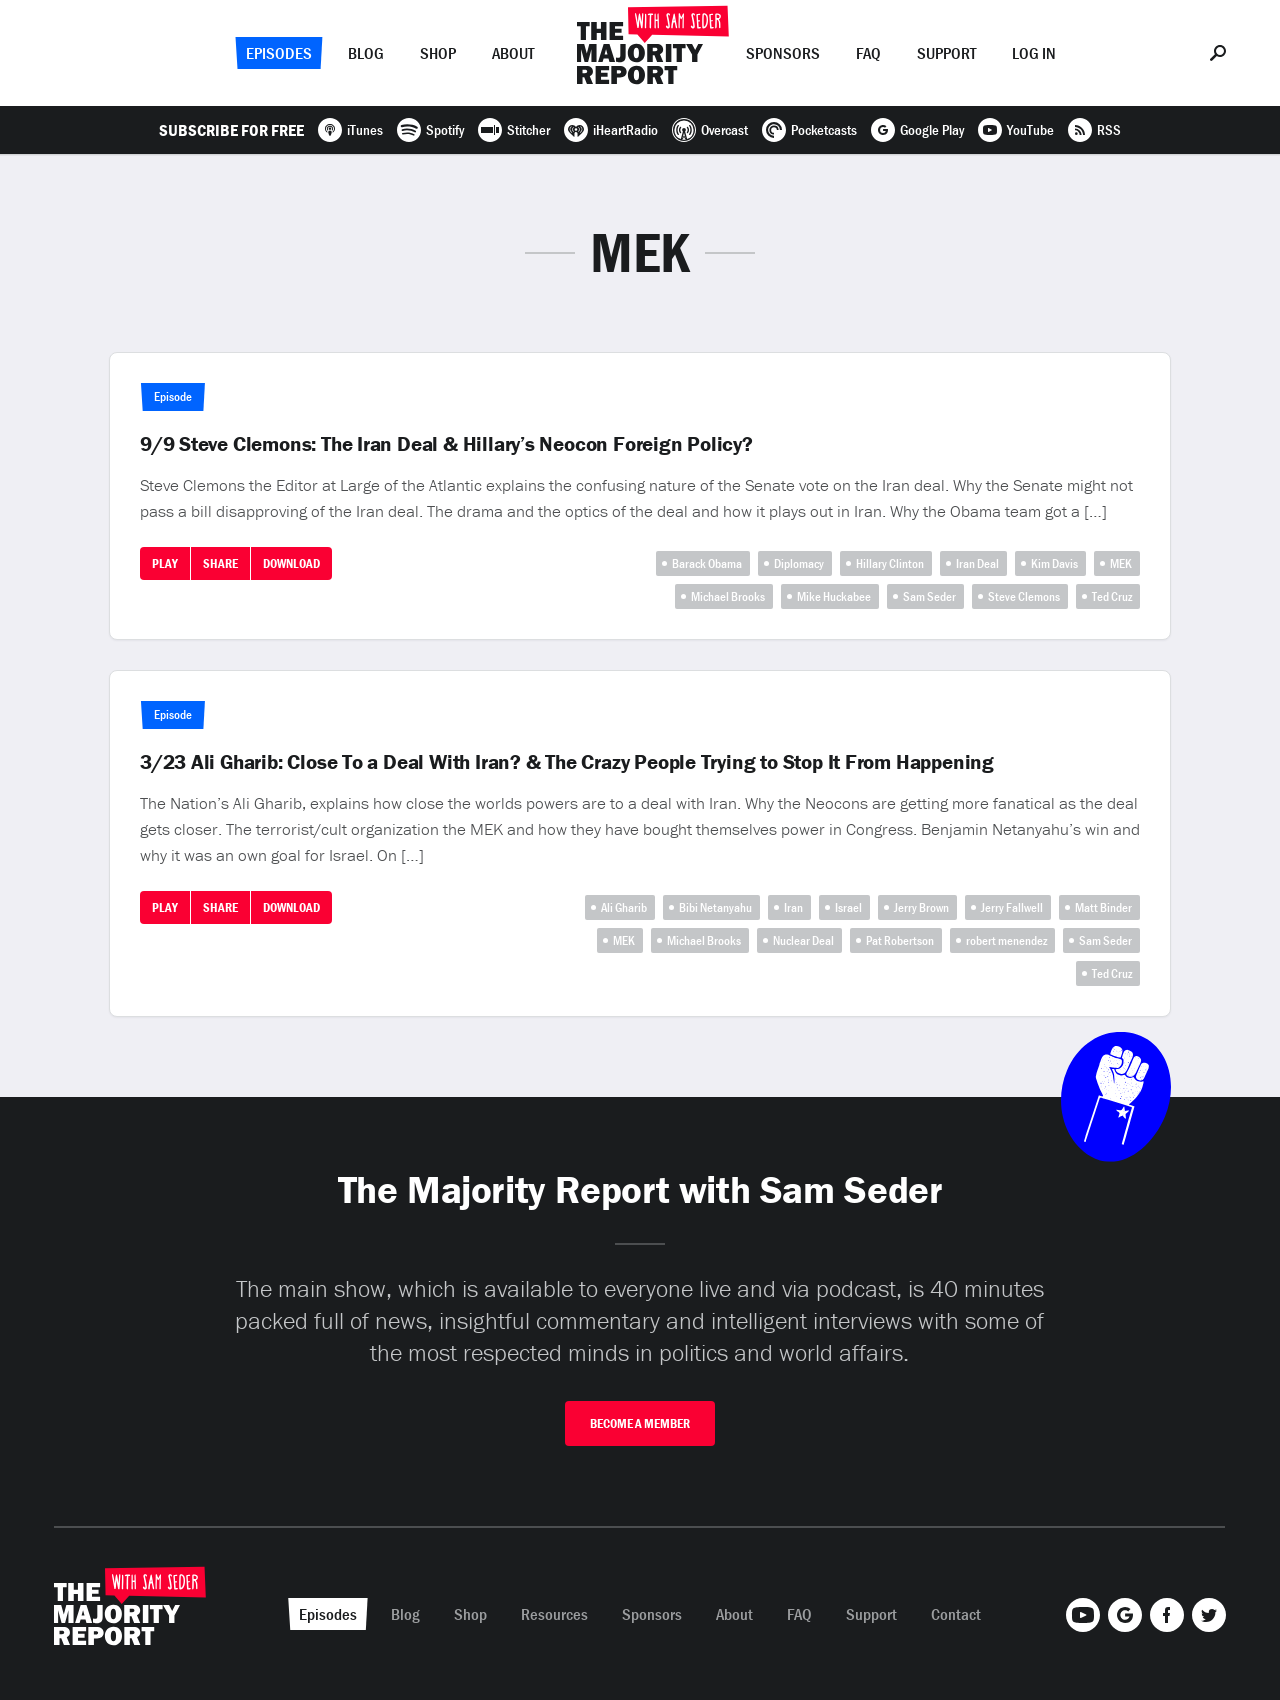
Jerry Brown (921, 907)
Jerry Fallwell (1012, 907)
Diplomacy (799, 563)
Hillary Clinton (890, 563)
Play (165, 563)
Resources (554, 1614)
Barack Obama (707, 563)
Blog (366, 53)
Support (946, 53)
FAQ (868, 53)
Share (220, 563)
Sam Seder (929, 596)
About (513, 53)
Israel (848, 907)
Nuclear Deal (803, 940)
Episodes (279, 53)
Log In (1034, 53)
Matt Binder (1103, 907)
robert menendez (1006, 940)
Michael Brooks (728, 596)
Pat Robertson (900, 940)
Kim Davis (1054, 563)
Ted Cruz (1112, 596)
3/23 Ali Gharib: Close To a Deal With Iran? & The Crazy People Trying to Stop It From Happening (567, 762)
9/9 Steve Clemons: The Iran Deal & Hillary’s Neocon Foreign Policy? (446, 444)
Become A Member (640, 1423)
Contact (956, 1614)
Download (291, 563)
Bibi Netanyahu (715, 907)
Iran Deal (977, 563)
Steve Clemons (1024, 596)
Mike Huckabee (834, 596)
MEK (1121, 563)
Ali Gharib (624, 907)
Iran (793, 907)
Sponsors (783, 53)
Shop (438, 53)
